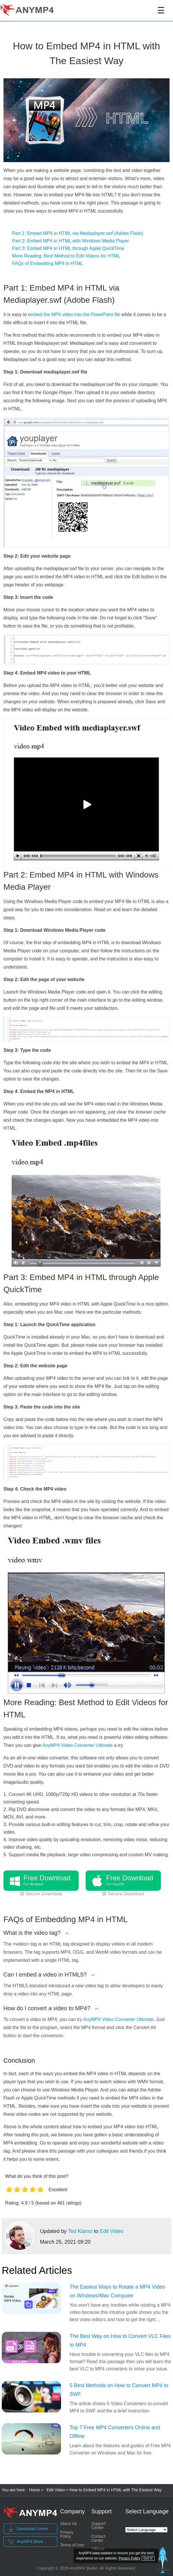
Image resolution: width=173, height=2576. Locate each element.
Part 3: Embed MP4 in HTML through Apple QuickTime (68, 248)
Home (34, 2490)
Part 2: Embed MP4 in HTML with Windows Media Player (70, 240)
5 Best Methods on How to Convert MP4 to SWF (118, 2390)
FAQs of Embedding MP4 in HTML (47, 263)
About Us (68, 2523)
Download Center (28, 2529)
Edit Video (112, 2231)
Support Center (98, 2525)
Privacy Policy (66, 2534)
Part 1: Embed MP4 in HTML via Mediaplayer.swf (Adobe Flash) (77, 233)
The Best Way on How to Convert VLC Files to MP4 (119, 2340)
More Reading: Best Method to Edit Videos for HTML (66, 255)
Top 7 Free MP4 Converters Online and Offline (114, 2432)
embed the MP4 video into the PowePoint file (74, 314)
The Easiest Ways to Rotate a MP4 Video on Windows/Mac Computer (117, 2291)
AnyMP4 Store (25, 2542)
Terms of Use (72, 2545)
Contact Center (98, 2538)
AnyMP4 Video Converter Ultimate (77, 1745)
